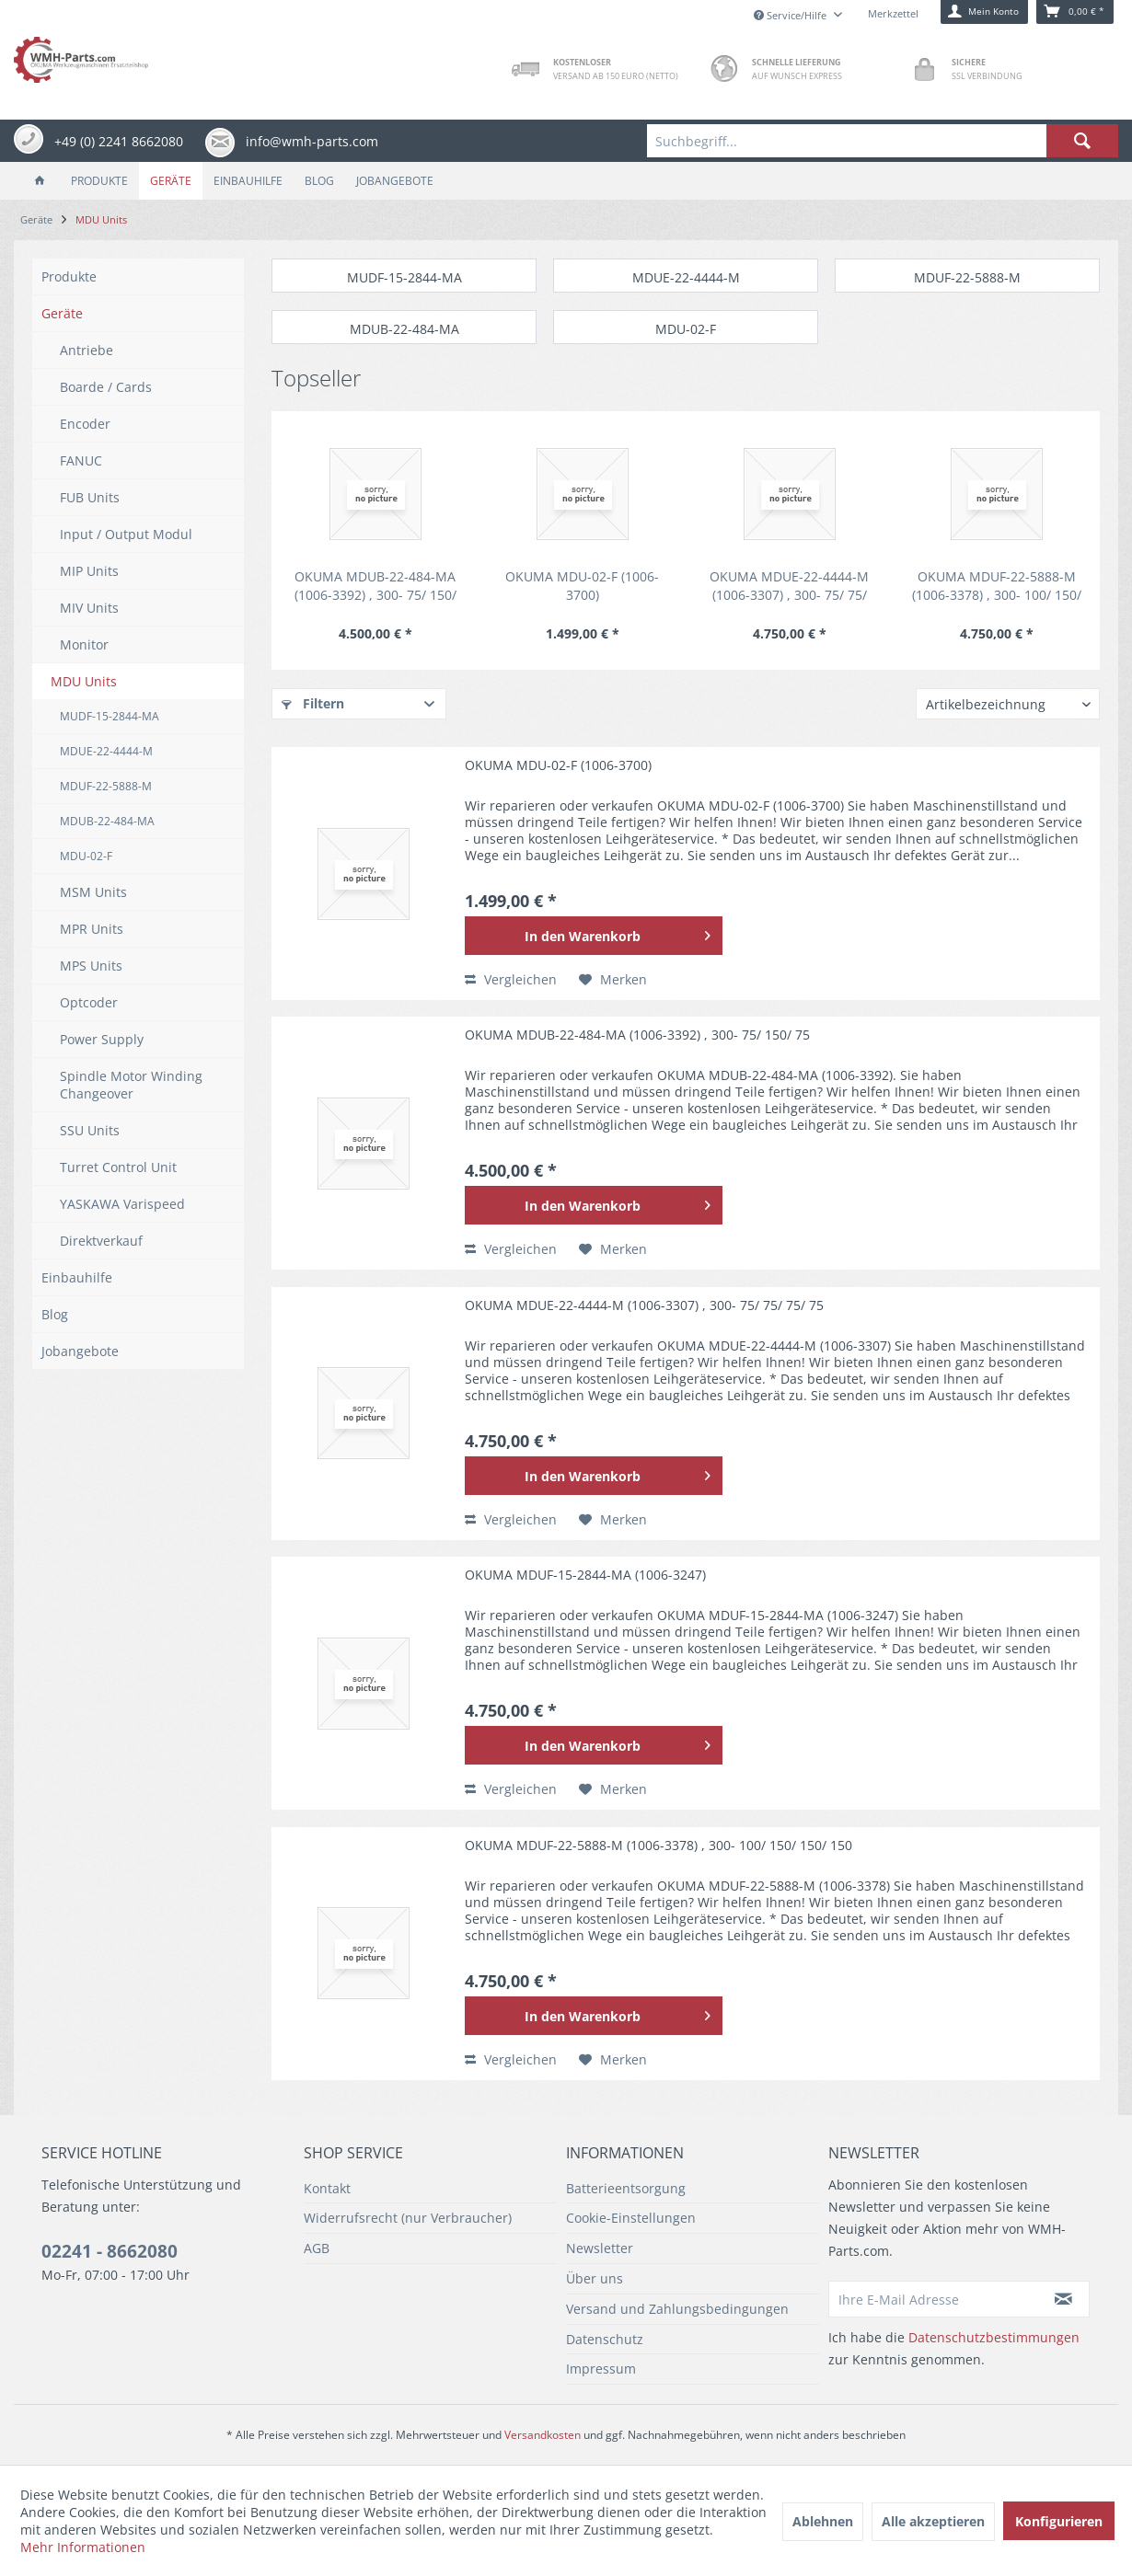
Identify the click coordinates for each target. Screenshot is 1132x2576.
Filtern (313, 703)
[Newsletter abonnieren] (1063, 2299)
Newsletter (599, 2248)
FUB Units (90, 497)
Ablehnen (822, 2521)
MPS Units (91, 965)
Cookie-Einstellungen (631, 2217)
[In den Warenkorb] (593, 935)
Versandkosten (542, 2435)
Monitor (84, 644)
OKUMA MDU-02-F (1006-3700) (582, 586)
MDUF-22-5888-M (106, 786)
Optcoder (89, 1002)
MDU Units (84, 681)
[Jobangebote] (395, 181)
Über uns (594, 2278)
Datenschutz (604, 2339)
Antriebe (86, 350)
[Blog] (319, 181)
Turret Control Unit (118, 1167)
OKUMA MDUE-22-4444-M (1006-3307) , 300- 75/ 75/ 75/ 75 (789, 586)
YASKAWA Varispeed (122, 1204)
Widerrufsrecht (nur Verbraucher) (408, 2217)
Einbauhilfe (76, 1277)
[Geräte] (170, 181)
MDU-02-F (86, 856)
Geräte (62, 313)
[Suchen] (1082, 140)
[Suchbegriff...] (882, 140)
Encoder (85, 423)
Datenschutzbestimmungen (994, 2337)
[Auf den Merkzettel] (613, 980)
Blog (54, 1314)
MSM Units (93, 892)
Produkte (69, 276)
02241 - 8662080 (109, 2251)
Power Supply (102, 1039)
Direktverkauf (101, 1240)
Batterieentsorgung (626, 2188)
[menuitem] (882, 140)
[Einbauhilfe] (248, 181)
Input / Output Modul (126, 534)
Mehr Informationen (82, 2547)
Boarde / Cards (106, 387)
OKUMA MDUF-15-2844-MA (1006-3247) (585, 1574)
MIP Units (89, 571)
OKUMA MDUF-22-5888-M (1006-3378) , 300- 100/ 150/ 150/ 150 (996, 586)
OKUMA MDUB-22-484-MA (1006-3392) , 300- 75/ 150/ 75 (375, 586)
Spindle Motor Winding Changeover (131, 1084)
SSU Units (90, 1130)
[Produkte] (99, 181)
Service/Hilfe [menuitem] (791, 15)
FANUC (81, 460)
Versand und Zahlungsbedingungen (677, 2308)
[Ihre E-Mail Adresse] (933, 2299)
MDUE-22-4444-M (106, 751)
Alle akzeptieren (933, 2521)
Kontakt (327, 2188)
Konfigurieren (1059, 2521)
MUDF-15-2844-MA (109, 716)
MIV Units (89, 607)
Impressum (601, 2368)
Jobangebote (80, 1351)
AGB (316, 2248)
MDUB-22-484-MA (107, 821)
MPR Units (91, 928)
